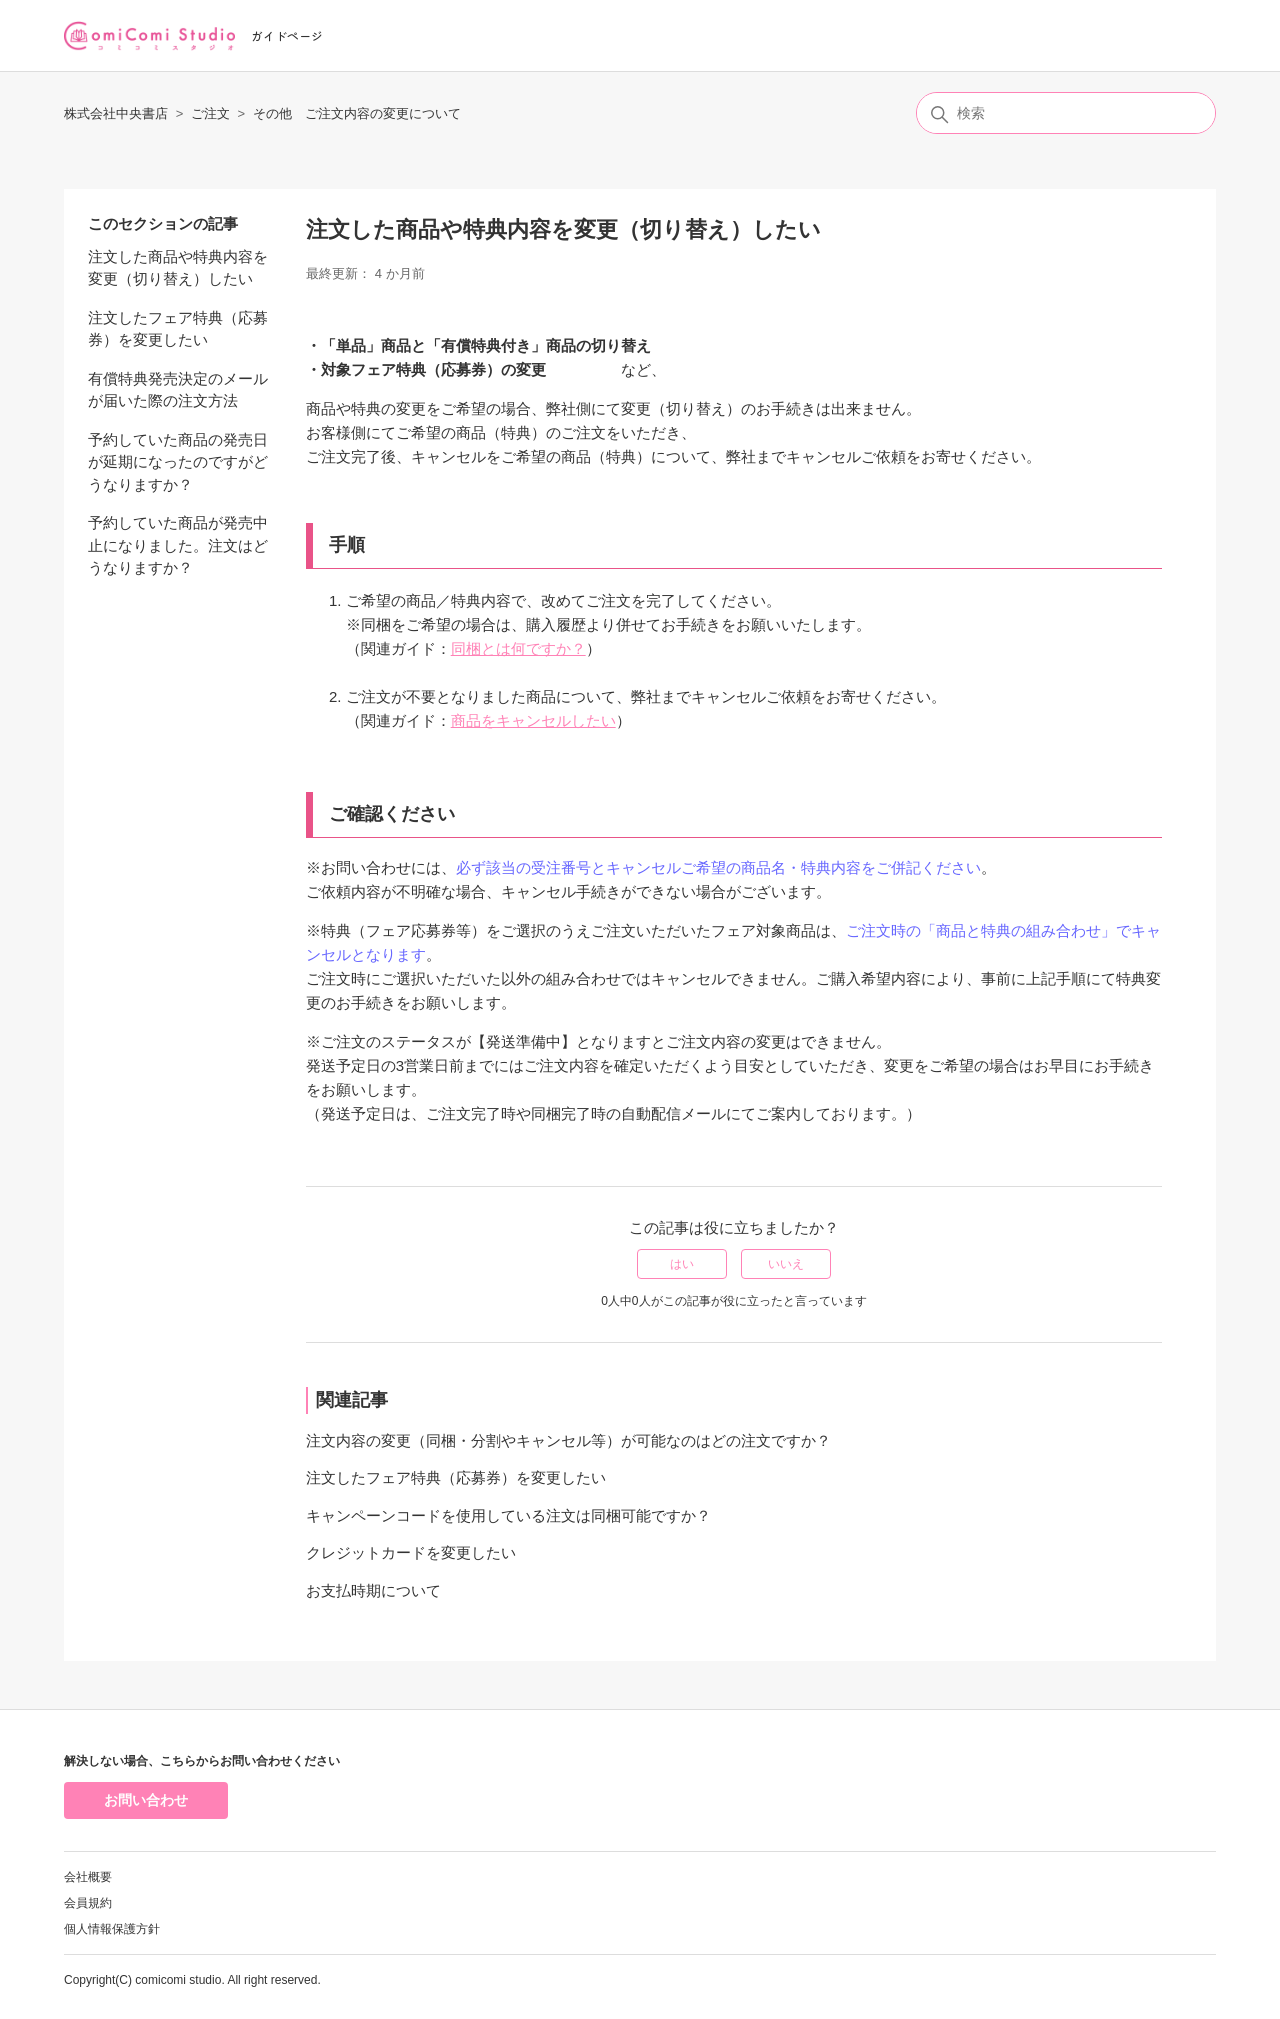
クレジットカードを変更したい (411, 1552)
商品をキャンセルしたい (533, 720)
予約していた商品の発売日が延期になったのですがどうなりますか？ (178, 462)
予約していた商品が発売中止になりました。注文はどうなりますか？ (178, 545)
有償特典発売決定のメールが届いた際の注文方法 (178, 390)
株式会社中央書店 (116, 113)
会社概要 (88, 1877)
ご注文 (210, 113)
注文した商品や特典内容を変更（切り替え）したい (178, 268)
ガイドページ (287, 35)
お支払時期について (373, 1590)
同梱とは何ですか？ (518, 648)
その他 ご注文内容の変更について (357, 113)
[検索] (1066, 113)
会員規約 (88, 1903)
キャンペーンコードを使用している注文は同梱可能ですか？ (508, 1515)
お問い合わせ (146, 1800)
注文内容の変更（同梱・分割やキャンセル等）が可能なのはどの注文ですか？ (568, 1440)
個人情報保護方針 (112, 1929)
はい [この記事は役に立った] (682, 1264)
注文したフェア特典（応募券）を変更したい (178, 329)
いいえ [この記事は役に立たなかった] (786, 1264)
